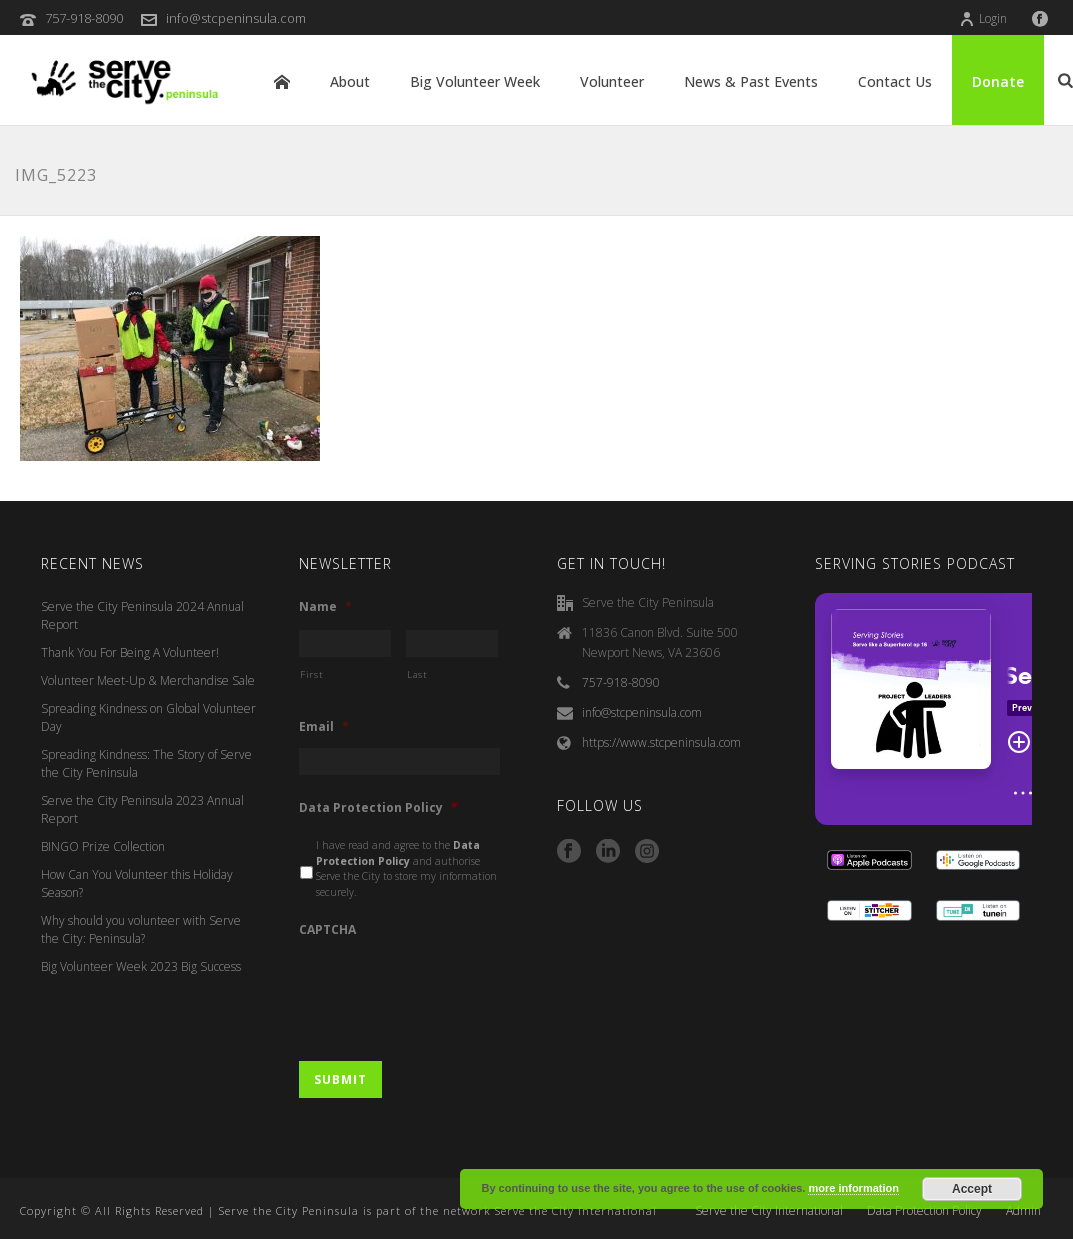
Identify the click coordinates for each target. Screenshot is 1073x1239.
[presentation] (451, 990)
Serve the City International (769, 1211)
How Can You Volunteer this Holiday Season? (137, 883)
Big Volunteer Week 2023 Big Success (141, 966)
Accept (972, 1189)
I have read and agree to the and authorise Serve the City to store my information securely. (406, 868)
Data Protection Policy (378, 808)
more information (853, 1188)
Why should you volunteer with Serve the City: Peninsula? (141, 929)
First (311, 674)
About (350, 81)
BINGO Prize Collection (103, 846)
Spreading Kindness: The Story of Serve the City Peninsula (146, 763)
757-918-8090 (84, 18)
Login (983, 18)
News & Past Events (751, 81)
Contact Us (895, 81)
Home (282, 82)
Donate (998, 81)
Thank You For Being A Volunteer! (130, 652)
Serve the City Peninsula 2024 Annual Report (142, 615)
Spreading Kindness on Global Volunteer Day (148, 717)
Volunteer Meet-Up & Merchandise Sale (148, 680)
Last (417, 674)
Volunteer (612, 81)
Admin (1023, 1211)
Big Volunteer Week (475, 81)
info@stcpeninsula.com (236, 18)
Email (324, 727)
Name (325, 607)
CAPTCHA (327, 930)
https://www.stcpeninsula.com (661, 742)
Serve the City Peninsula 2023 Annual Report (142, 809)
